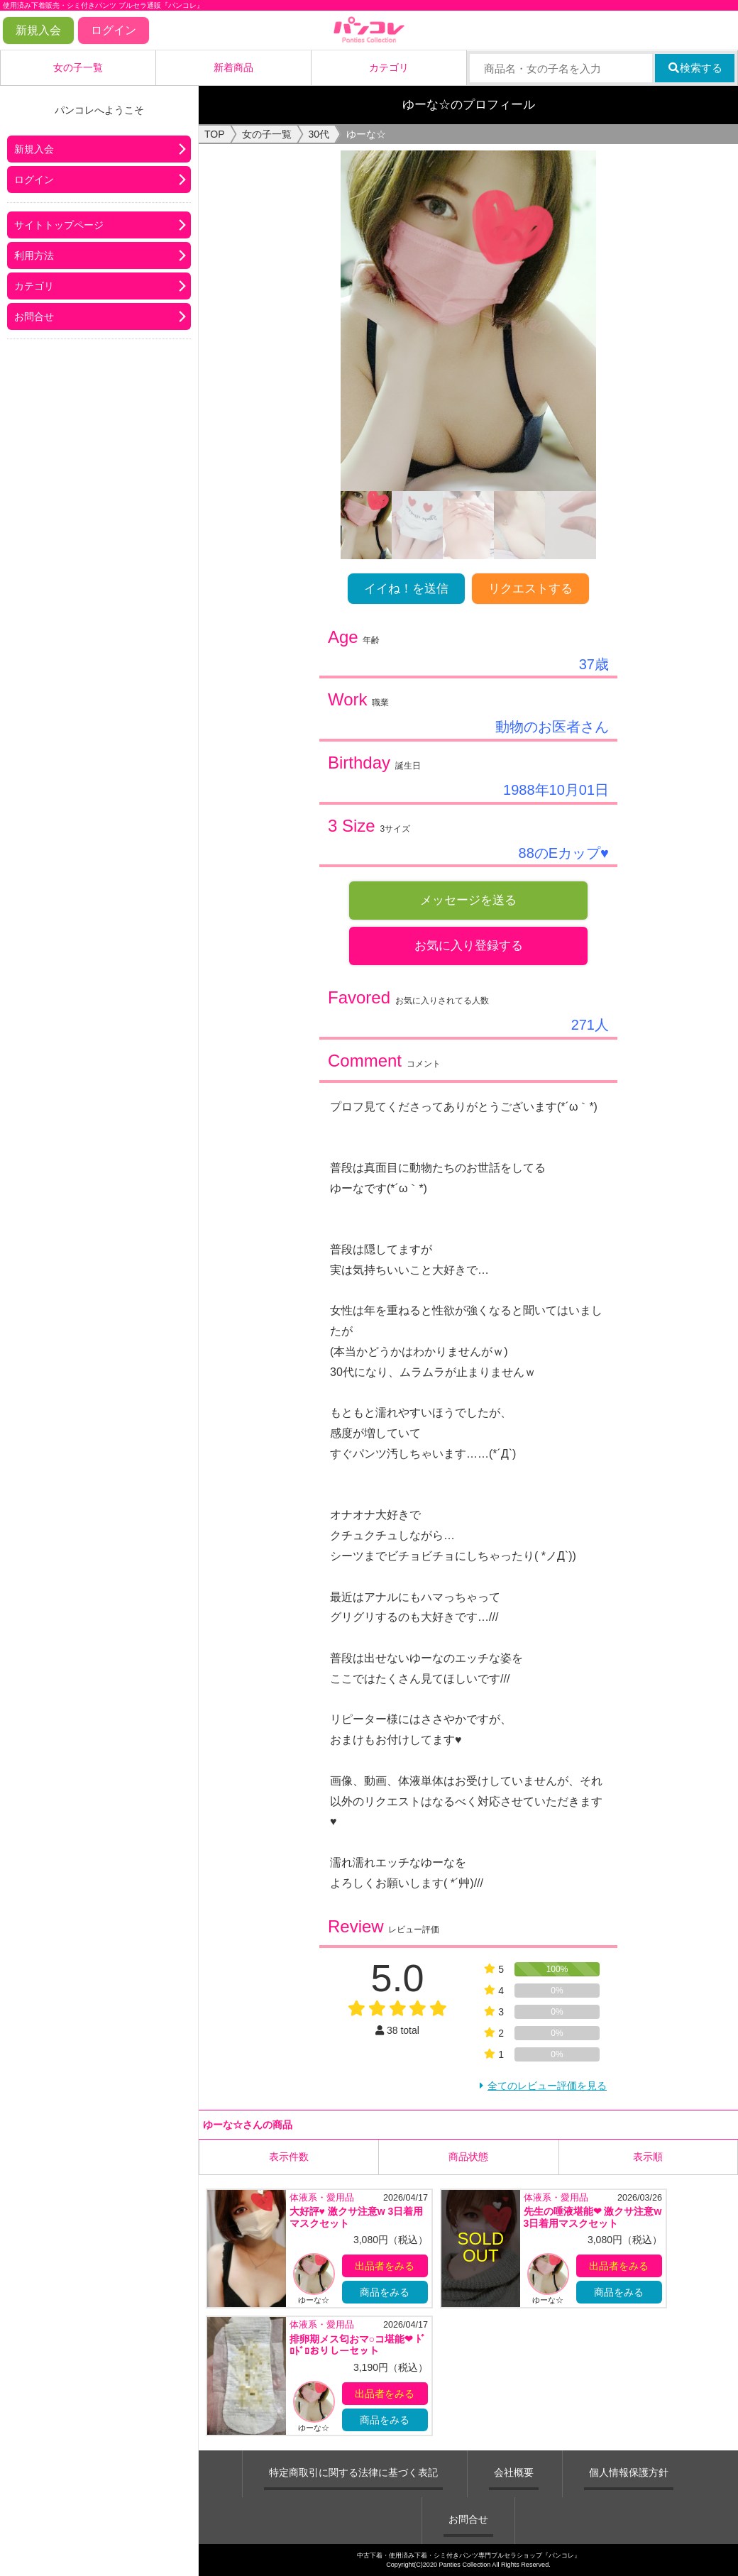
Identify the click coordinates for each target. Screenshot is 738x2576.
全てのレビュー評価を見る (547, 2085)
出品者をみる (384, 2266)
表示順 (648, 2156)
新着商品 (233, 67)
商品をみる (384, 2292)
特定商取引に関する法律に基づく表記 (353, 2472)
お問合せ (34, 316)
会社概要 (514, 2472)
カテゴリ (389, 67)
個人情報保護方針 (628, 2472)
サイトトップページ (59, 225)
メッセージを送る (468, 900)
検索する (695, 68)
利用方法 (34, 255)
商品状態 (468, 2156)
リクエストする (530, 588)
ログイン (113, 30)
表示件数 (289, 2156)
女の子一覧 (78, 67)
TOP (214, 134)
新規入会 (38, 30)
